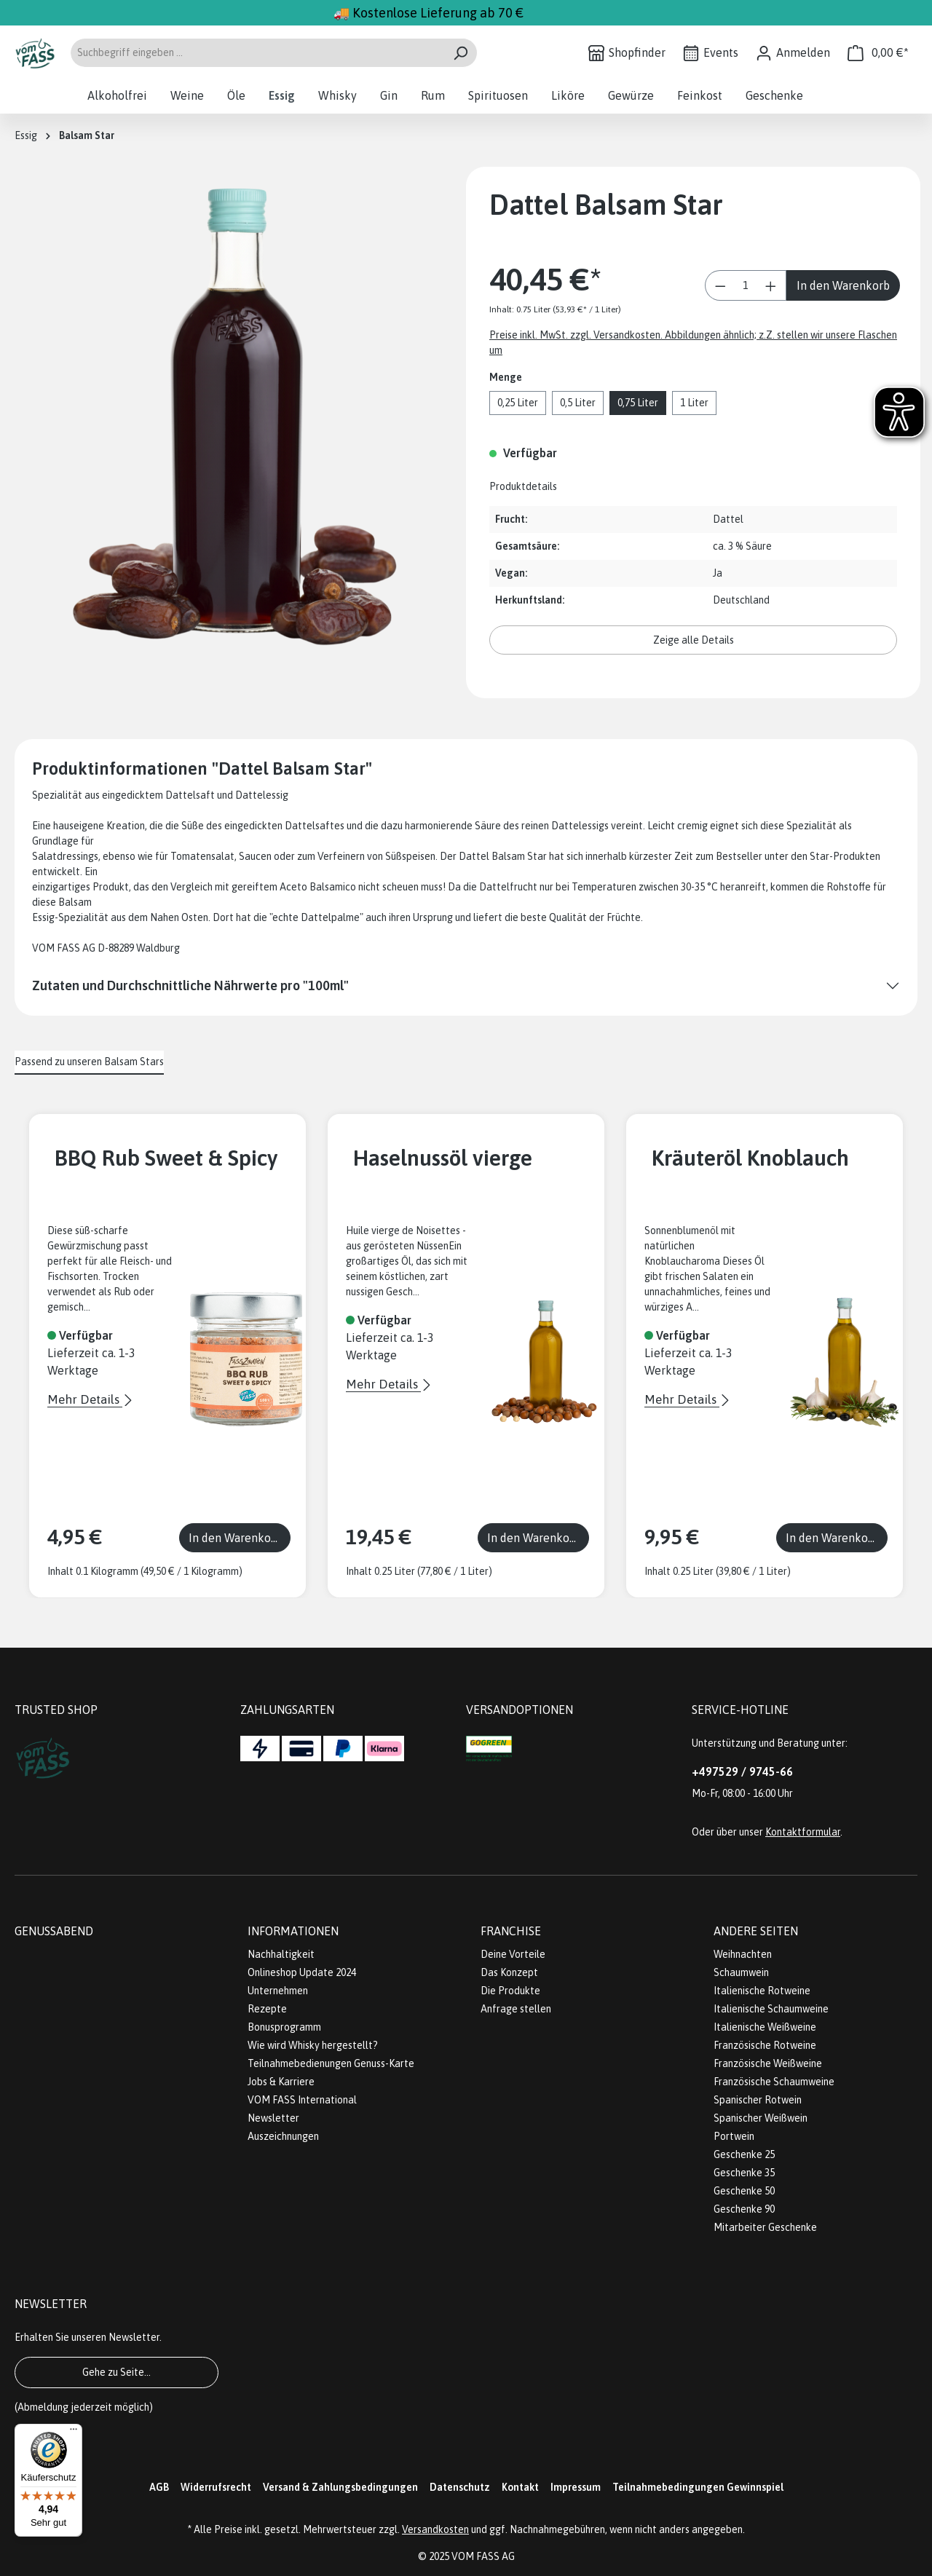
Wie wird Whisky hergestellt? (313, 2045)
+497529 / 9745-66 (742, 1771)
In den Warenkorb (843, 285)
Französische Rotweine (765, 2045)
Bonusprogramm (284, 2027)
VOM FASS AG (483, 2556)
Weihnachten (743, 1954)
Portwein (734, 2136)
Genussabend (54, 1930)
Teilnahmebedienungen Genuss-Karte (331, 2063)
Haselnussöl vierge (442, 1157)
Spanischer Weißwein (760, 2118)
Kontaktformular (802, 1832)
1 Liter (694, 402)
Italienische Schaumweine (771, 2009)
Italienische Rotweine (762, 1990)
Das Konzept (509, 1972)
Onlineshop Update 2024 (302, 1972)
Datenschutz (460, 2487)
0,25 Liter (517, 402)
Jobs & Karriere (281, 2081)
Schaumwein (741, 1972)
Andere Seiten (756, 1930)
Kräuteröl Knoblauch (750, 1157)
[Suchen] (460, 53)
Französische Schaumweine (774, 2081)
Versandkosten (435, 2529)
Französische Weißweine (768, 2063)
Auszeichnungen (283, 2136)
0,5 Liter (578, 402)
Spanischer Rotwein (758, 2100)
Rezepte (267, 2009)
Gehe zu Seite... (116, 2372)
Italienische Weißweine (765, 2027)
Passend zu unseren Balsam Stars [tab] (89, 1061)
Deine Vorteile (513, 1954)
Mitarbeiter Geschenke (765, 2227)
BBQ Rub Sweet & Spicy (166, 1157)
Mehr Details (84, 1399)
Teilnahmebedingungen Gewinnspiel (697, 2487)
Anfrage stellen (516, 2009)
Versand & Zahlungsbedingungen (340, 2487)
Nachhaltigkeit (281, 1954)
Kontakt (520, 2487)
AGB (159, 2487)
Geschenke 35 (744, 2172)
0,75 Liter (637, 402)
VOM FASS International (302, 2100)
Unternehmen (278, 1990)
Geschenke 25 (744, 2154)
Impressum (575, 2487)
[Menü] (73, 2432)
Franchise (511, 1930)
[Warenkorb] (878, 53)
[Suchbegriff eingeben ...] (257, 53)
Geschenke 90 (744, 2209)
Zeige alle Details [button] (693, 640)
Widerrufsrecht (216, 2487)
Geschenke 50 (744, 2191)
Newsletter (273, 2118)
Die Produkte (510, 1990)
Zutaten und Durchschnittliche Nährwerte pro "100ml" (190, 985)
